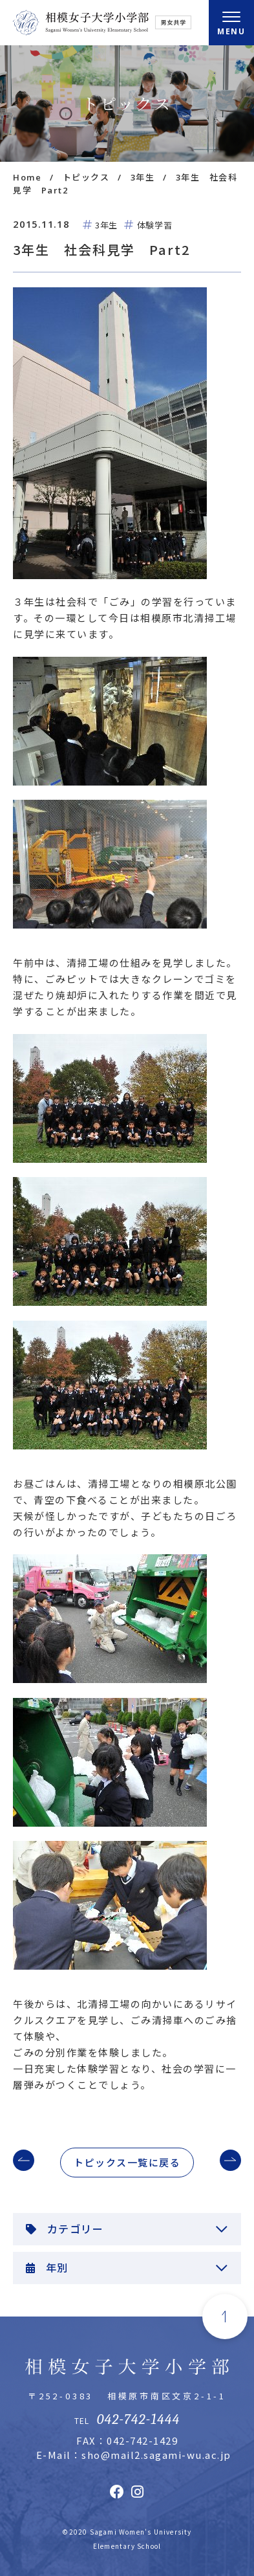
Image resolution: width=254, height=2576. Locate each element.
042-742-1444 (138, 2419)
